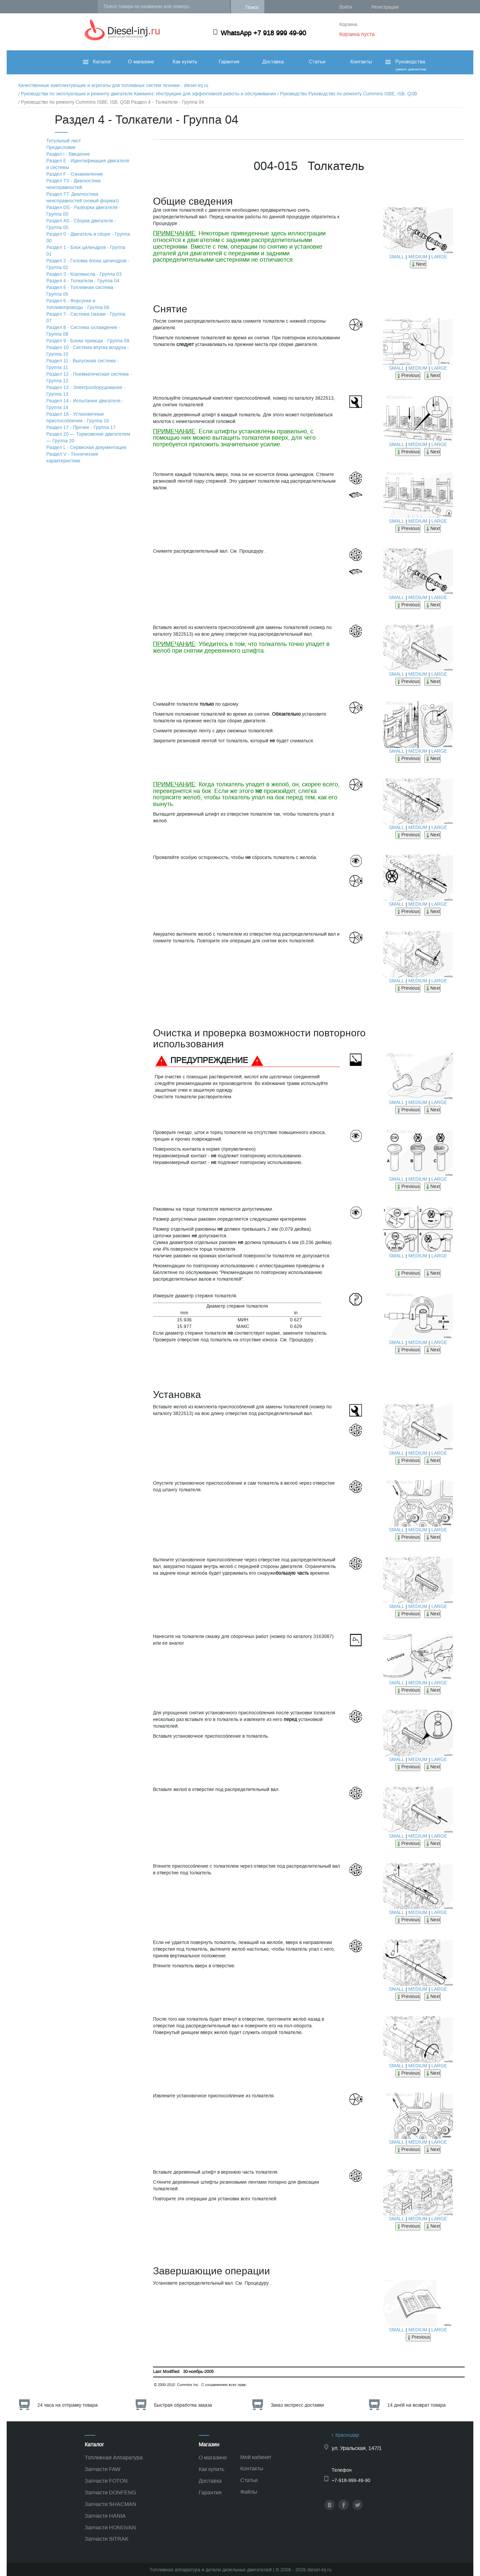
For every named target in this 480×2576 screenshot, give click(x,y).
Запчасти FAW (102, 2469)
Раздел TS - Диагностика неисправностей (73, 184)
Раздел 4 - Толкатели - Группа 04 (82, 281)
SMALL (396, 257)
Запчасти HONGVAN (110, 2527)
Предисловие (61, 147)
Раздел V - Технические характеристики (72, 457)
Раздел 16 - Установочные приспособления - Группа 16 (77, 417)
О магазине (141, 61)
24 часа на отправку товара (67, 2405)
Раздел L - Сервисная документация (86, 447)
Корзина (348, 24)
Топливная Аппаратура (114, 2457)
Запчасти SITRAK (107, 2538)
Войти (345, 7)
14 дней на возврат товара (416, 2405)
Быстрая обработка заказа (183, 2405)
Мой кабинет (255, 2457)
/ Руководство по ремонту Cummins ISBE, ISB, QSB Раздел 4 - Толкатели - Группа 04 (111, 102)
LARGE (439, 257)
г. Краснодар (345, 2435)
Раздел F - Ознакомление (74, 174)
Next (418, 264)
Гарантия (229, 61)
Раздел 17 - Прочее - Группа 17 (81, 427)
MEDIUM (417, 257)
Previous (408, 375)
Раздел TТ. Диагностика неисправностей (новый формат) (82, 197)
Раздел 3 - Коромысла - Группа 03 (84, 274)
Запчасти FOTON (106, 2480)
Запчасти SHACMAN (110, 2504)
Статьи (317, 61)
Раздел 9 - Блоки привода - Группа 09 (87, 341)
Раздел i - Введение (68, 154)
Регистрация (385, 7)
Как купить (185, 61)
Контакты (361, 61)
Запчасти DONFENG (110, 2492)
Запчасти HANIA (105, 2515)
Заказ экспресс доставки (297, 2405)
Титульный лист (63, 141)
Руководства (405, 64)
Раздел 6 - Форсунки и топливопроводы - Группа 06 (77, 304)
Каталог (97, 61)
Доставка (273, 61)
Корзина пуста (357, 34)
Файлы (248, 2491)
